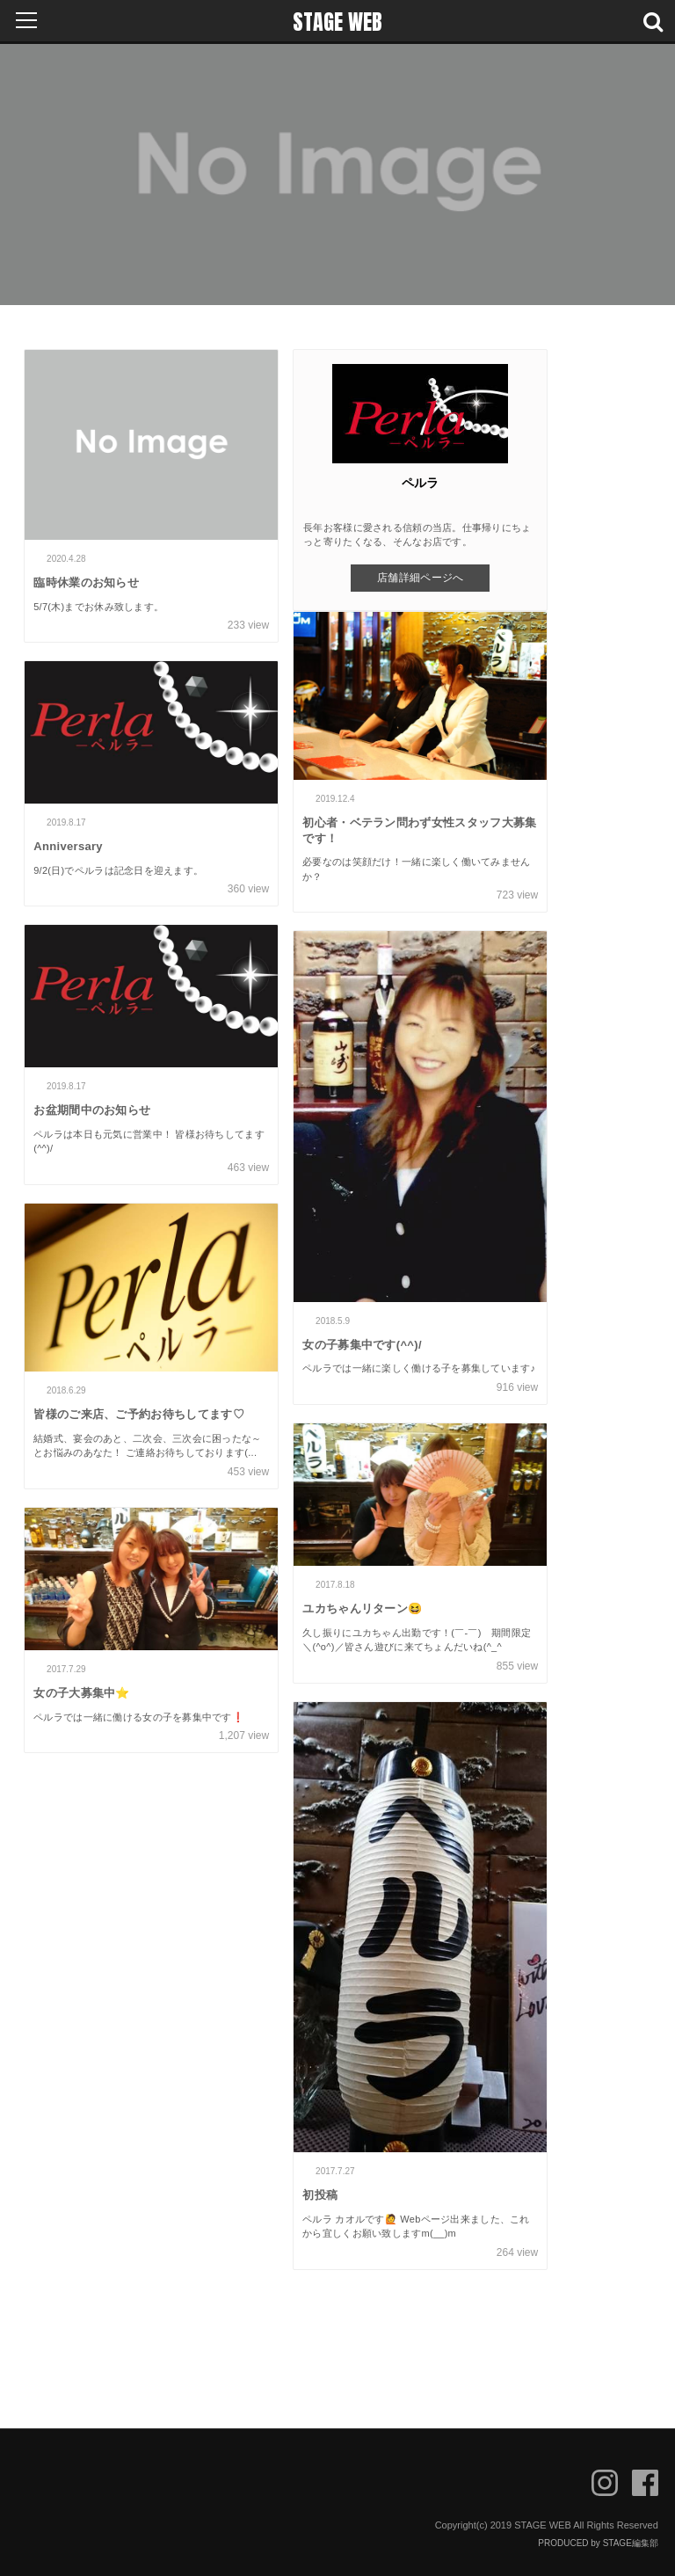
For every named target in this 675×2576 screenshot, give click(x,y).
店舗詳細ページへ (420, 577)
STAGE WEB (337, 22)
